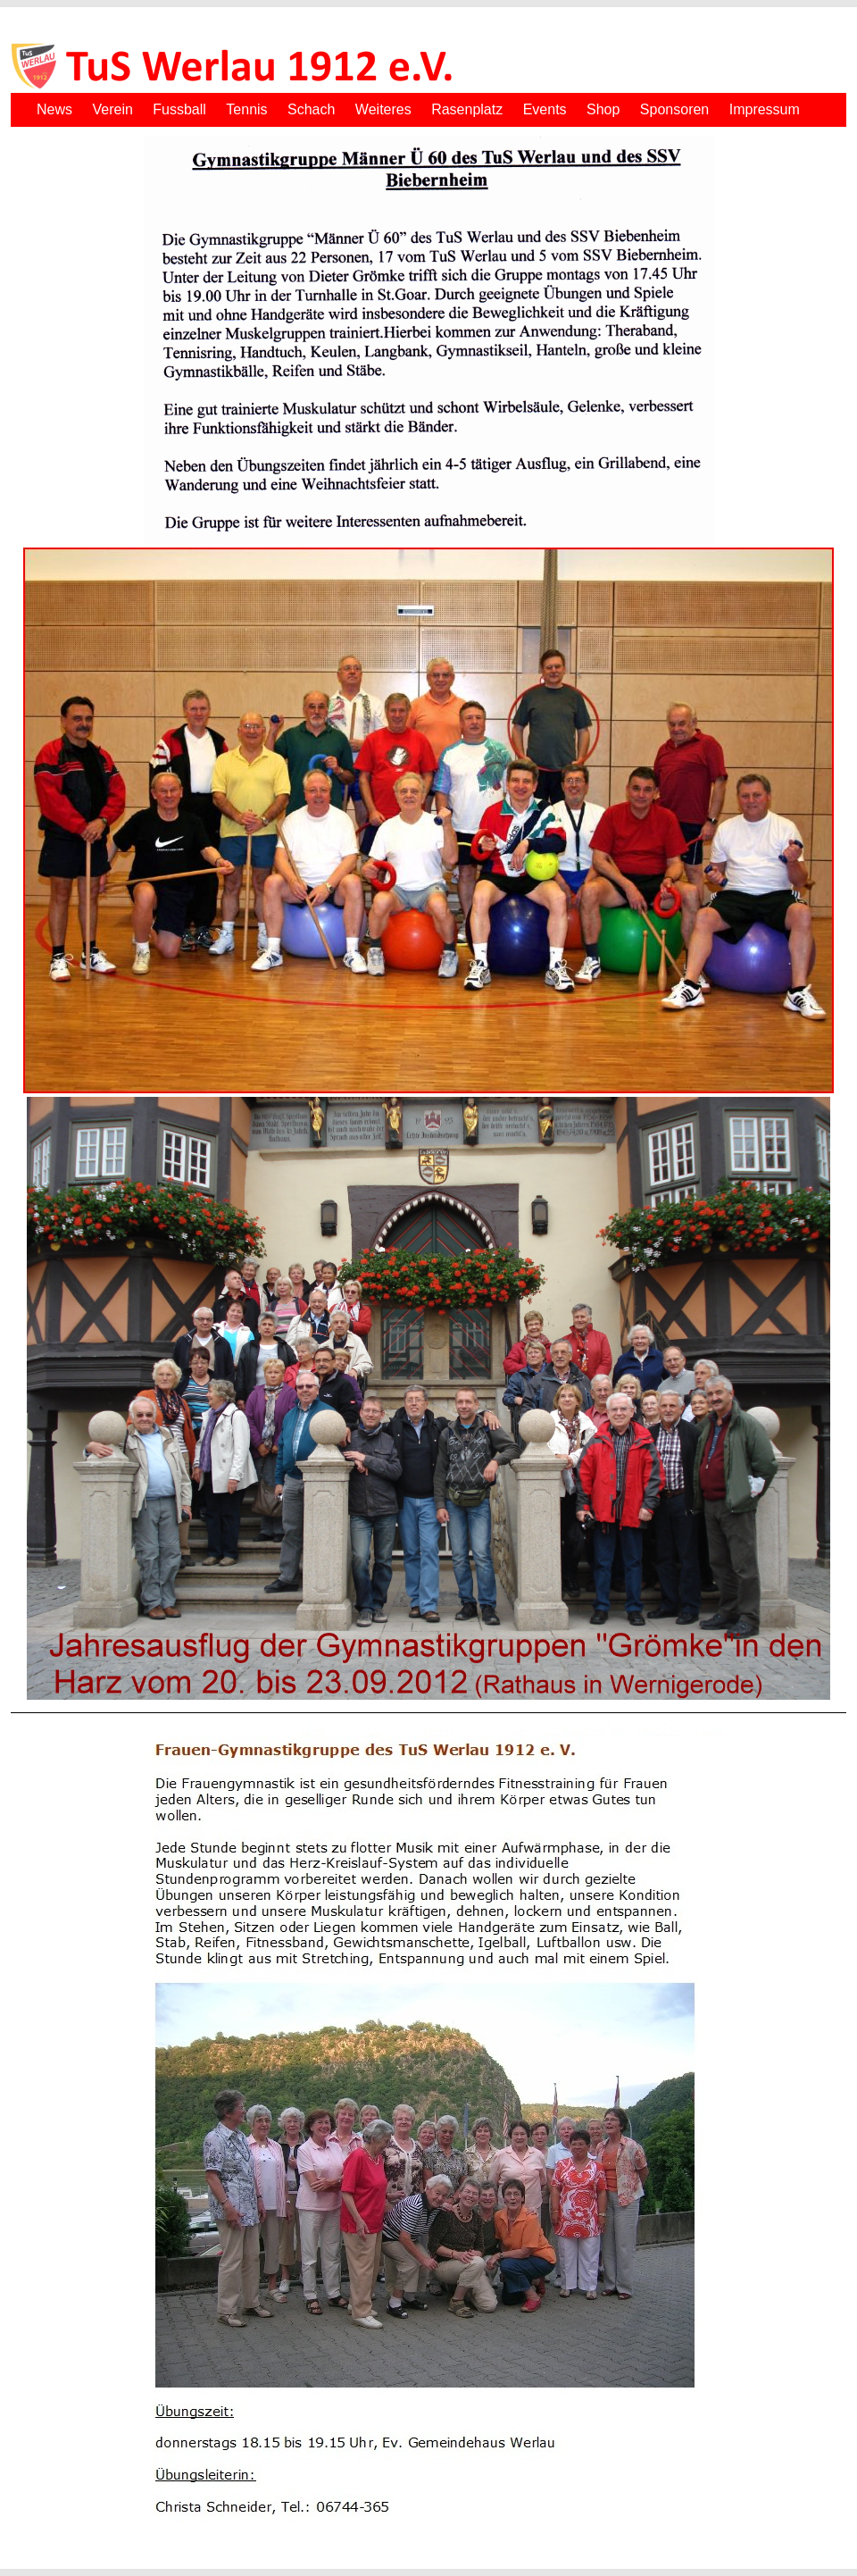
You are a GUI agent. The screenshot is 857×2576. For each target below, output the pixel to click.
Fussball (179, 109)
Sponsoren (674, 109)
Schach (311, 109)
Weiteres (383, 109)
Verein (112, 109)
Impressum (764, 109)
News (54, 109)
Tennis (246, 109)
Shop (603, 109)
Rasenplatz (467, 109)
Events (545, 109)
